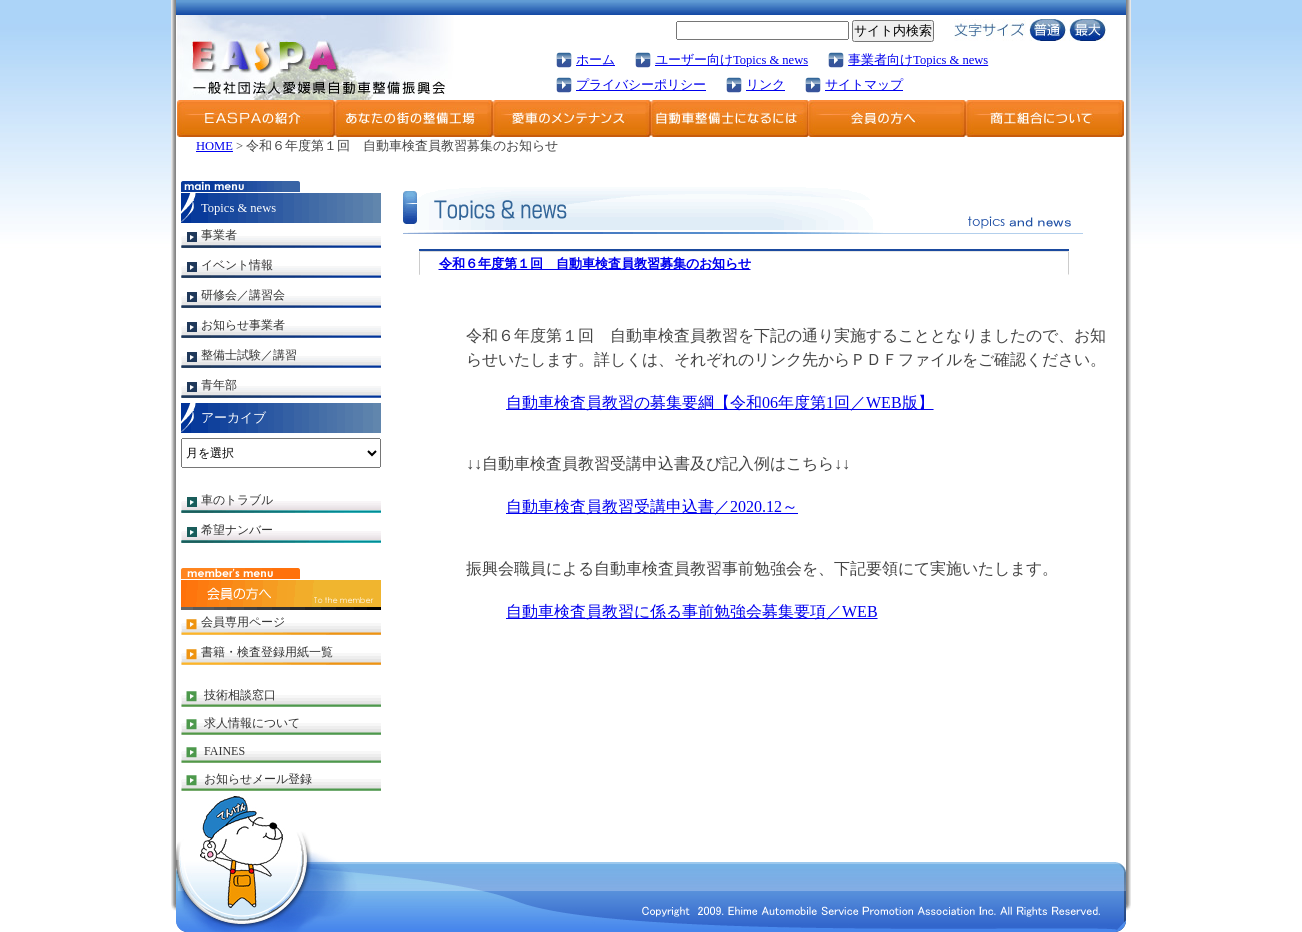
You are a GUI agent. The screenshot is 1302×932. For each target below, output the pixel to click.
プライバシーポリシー (641, 85)
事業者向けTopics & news (918, 60)
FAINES (224, 751)
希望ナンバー (237, 530)
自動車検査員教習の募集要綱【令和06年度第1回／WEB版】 (720, 402)
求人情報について (252, 723)
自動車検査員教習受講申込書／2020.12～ (652, 506)
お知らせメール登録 (258, 779)
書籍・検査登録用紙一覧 (267, 652)
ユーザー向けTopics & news (731, 60)
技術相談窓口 (240, 695)
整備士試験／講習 (249, 355)
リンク (765, 85)
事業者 (219, 235)
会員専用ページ (243, 622)
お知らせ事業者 (243, 325)
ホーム (595, 60)
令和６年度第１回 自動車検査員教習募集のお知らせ (595, 264)
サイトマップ (864, 85)
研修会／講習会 (243, 295)
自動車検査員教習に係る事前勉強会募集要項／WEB (692, 611)
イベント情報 (237, 265)
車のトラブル (237, 500)
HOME (214, 146)
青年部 (219, 385)
